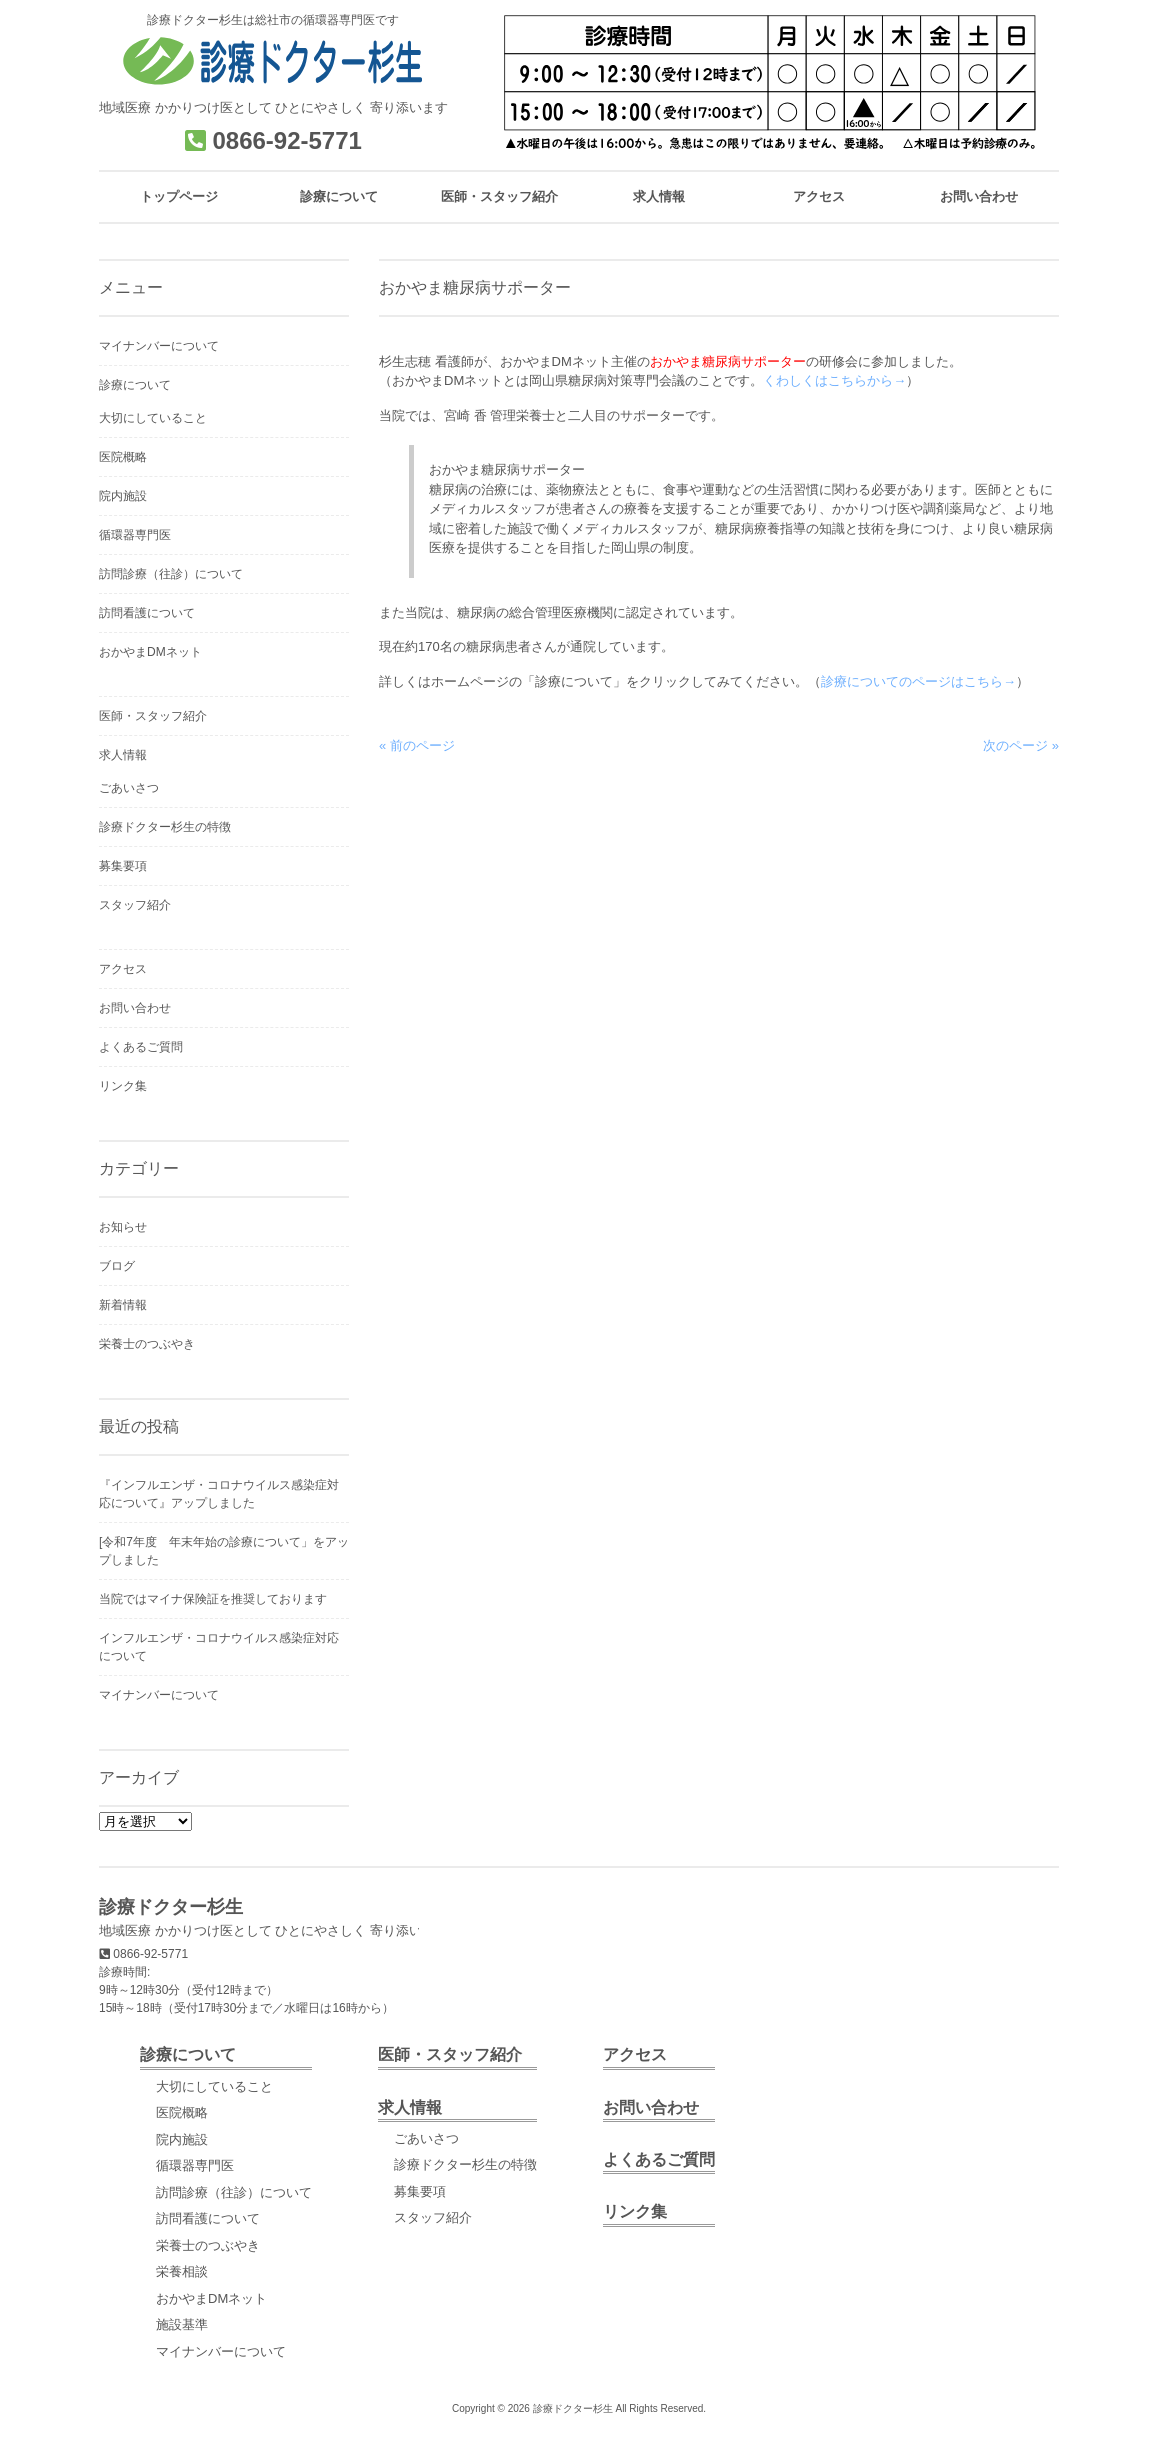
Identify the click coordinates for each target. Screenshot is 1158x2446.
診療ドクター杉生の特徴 (165, 827)
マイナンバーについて (159, 346)
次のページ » (1021, 745)
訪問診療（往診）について (171, 574)
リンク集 (123, 1086)
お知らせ (123, 1227)
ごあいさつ (129, 788)
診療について (135, 385)
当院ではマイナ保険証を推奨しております (213, 1599)
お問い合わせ (135, 1008)
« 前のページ (417, 745)
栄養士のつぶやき (147, 1344)
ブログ (117, 1266)
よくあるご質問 (141, 1047)
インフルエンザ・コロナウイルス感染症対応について (219, 1647)
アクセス (123, 969)
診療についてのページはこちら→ (918, 681)
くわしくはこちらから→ (834, 380)
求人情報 (123, 755)
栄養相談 (182, 2271)
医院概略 (123, 457)
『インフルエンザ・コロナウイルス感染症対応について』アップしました (219, 1494)
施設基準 (182, 2324)
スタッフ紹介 (135, 905)
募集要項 (123, 866)
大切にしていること (153, 418)
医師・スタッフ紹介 (153, 716)
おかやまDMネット (150, 652)
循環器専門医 (135, 535)
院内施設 (123, 496)
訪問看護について (147, 613)
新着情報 (123, 1305)
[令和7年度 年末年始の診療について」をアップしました (224, 1551)
